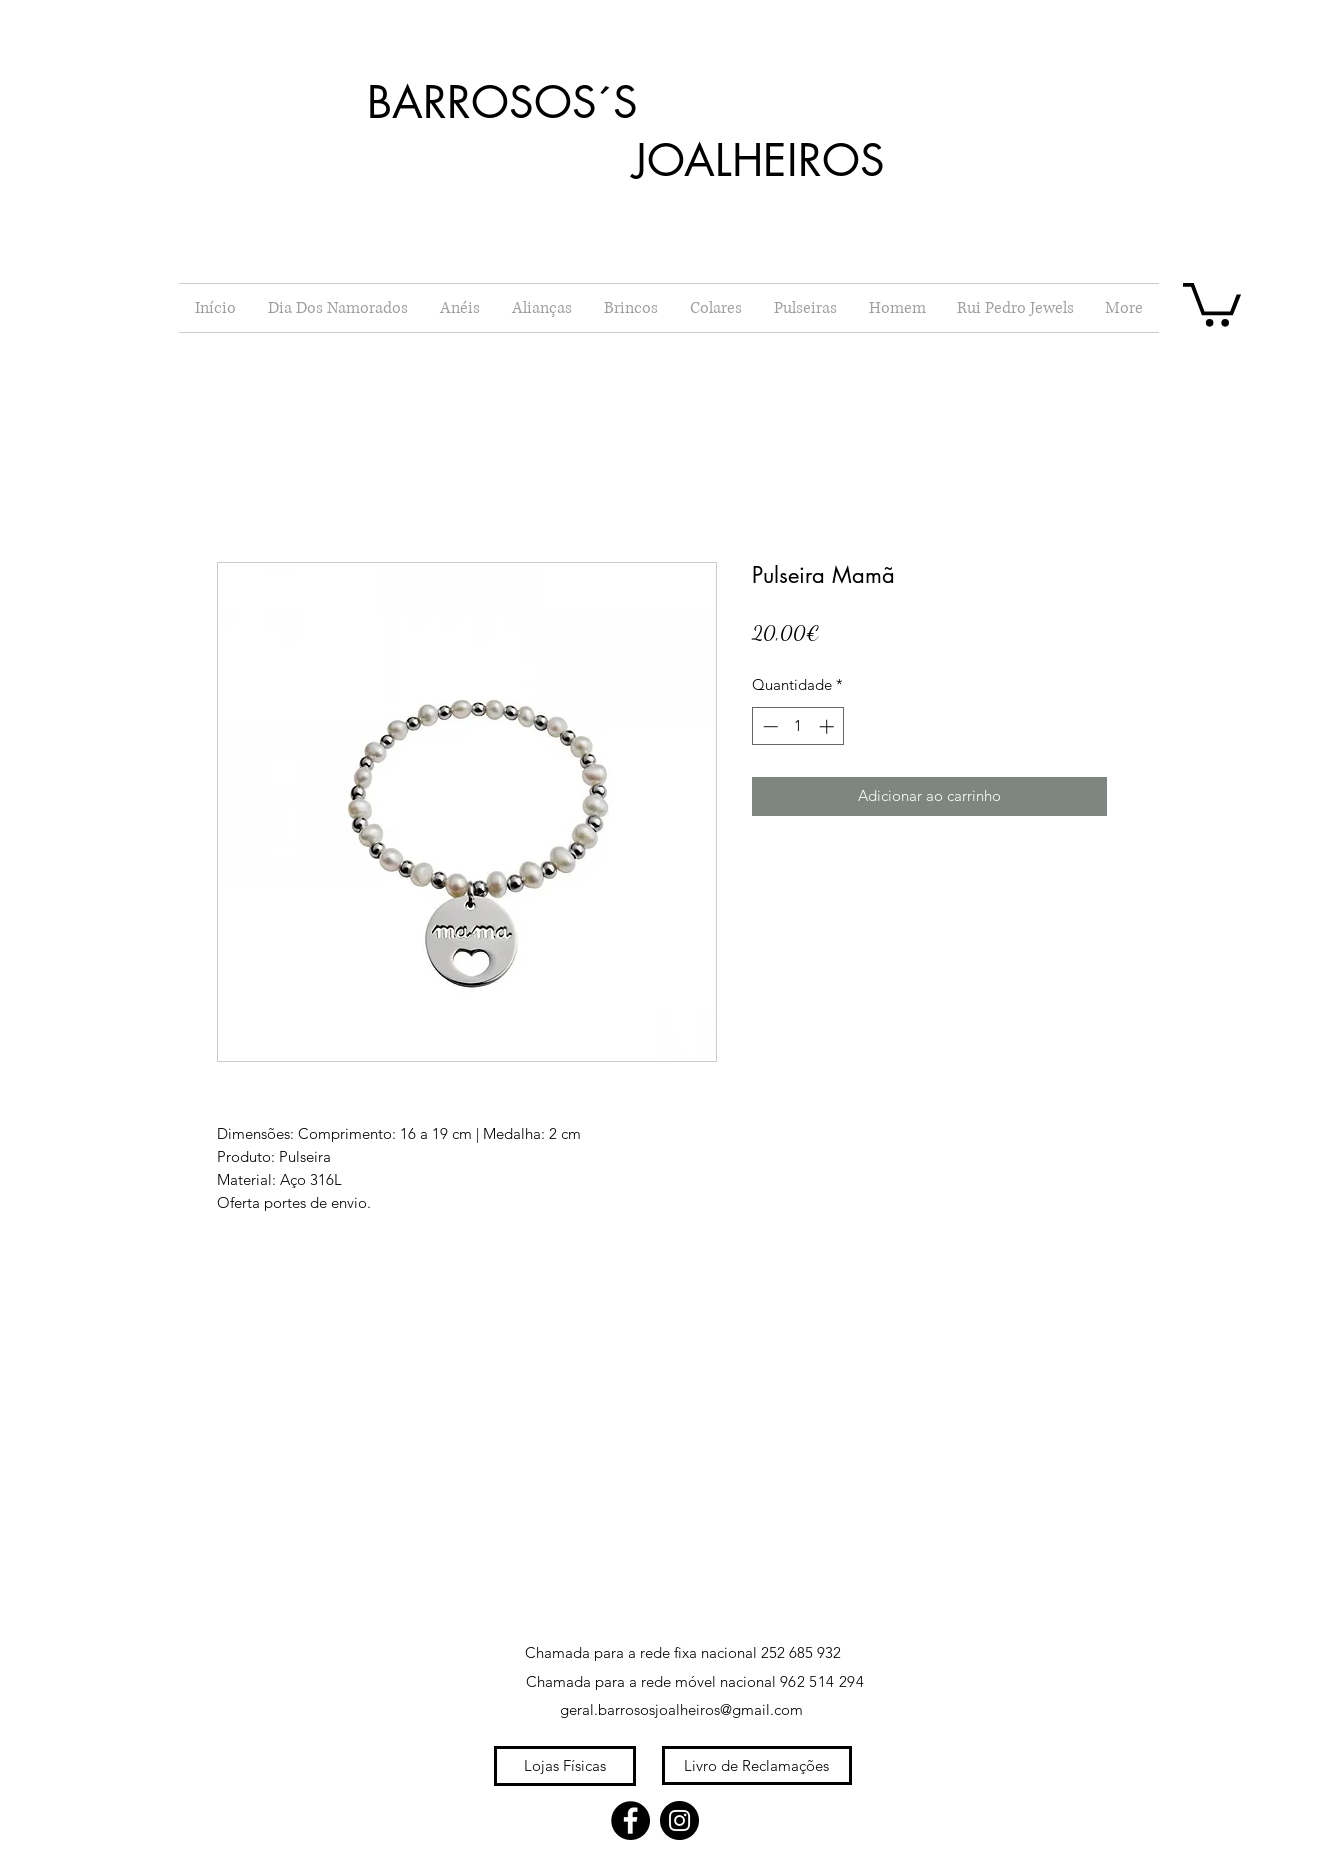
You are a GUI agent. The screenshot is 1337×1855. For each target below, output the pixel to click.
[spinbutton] (798, 726)
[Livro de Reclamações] (757, 1765)
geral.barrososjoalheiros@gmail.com (681, 1709)
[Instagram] (679, 1820)
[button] (1212, 302)
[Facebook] (630, 1820)
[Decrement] (768, 726)
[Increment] (828, 726)
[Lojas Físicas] (565, 1766)
